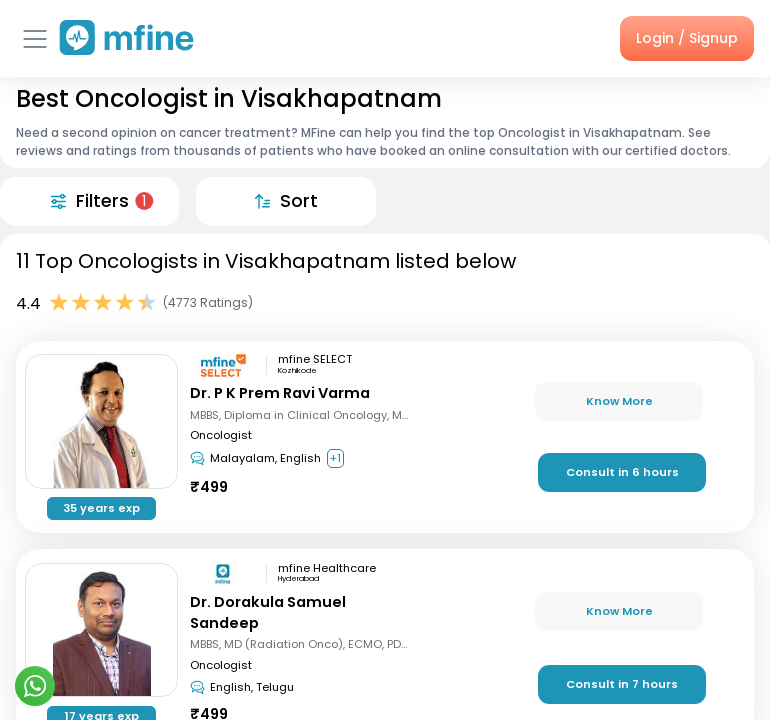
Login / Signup (687, 38)
